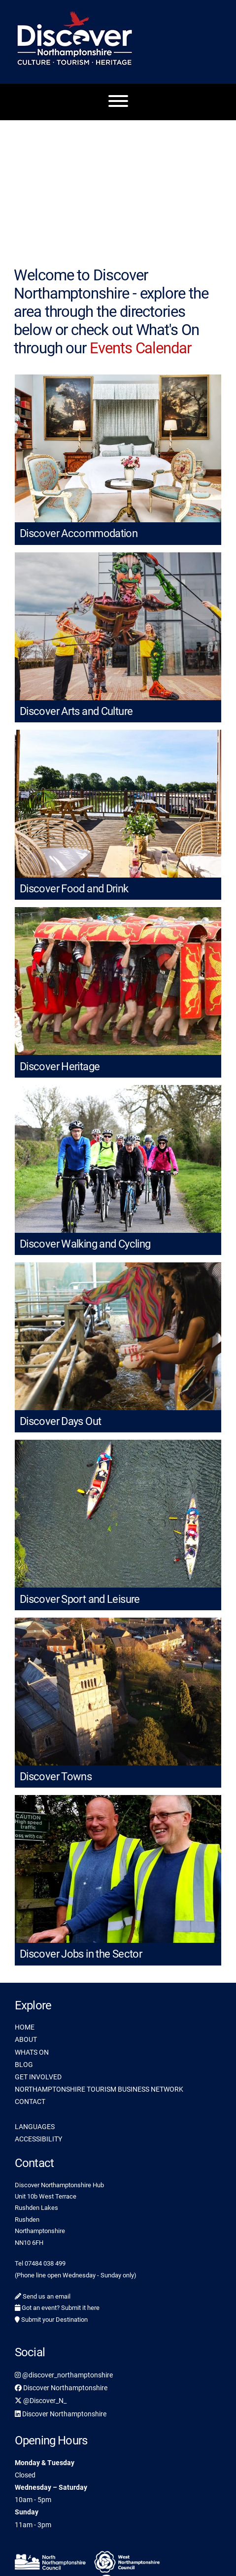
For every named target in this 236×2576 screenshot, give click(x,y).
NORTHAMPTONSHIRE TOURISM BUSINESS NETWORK (99, 2089)
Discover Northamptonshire (61, 2388)
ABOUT (26, 2039)
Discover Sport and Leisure (80, 1599)
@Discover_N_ (41, 2401)
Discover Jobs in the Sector (81, 1954)
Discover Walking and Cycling (85, 1244)
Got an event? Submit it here (57, 2307)
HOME (24, 2027)
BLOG (24, 2064)
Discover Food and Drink (74, 888)
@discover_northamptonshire (64, 2375)
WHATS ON (32, 2052)
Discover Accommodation (78, 533)
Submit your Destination (51, 2319)
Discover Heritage (60, 1066)
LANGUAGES (35, 2127)
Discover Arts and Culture (76, 711)
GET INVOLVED (38, 2077)
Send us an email (42, 2296)
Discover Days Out (60, 1421)
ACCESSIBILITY (38, 2139)
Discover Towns (56, 1776)
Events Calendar (140, 348)
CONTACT (30, 2101)
